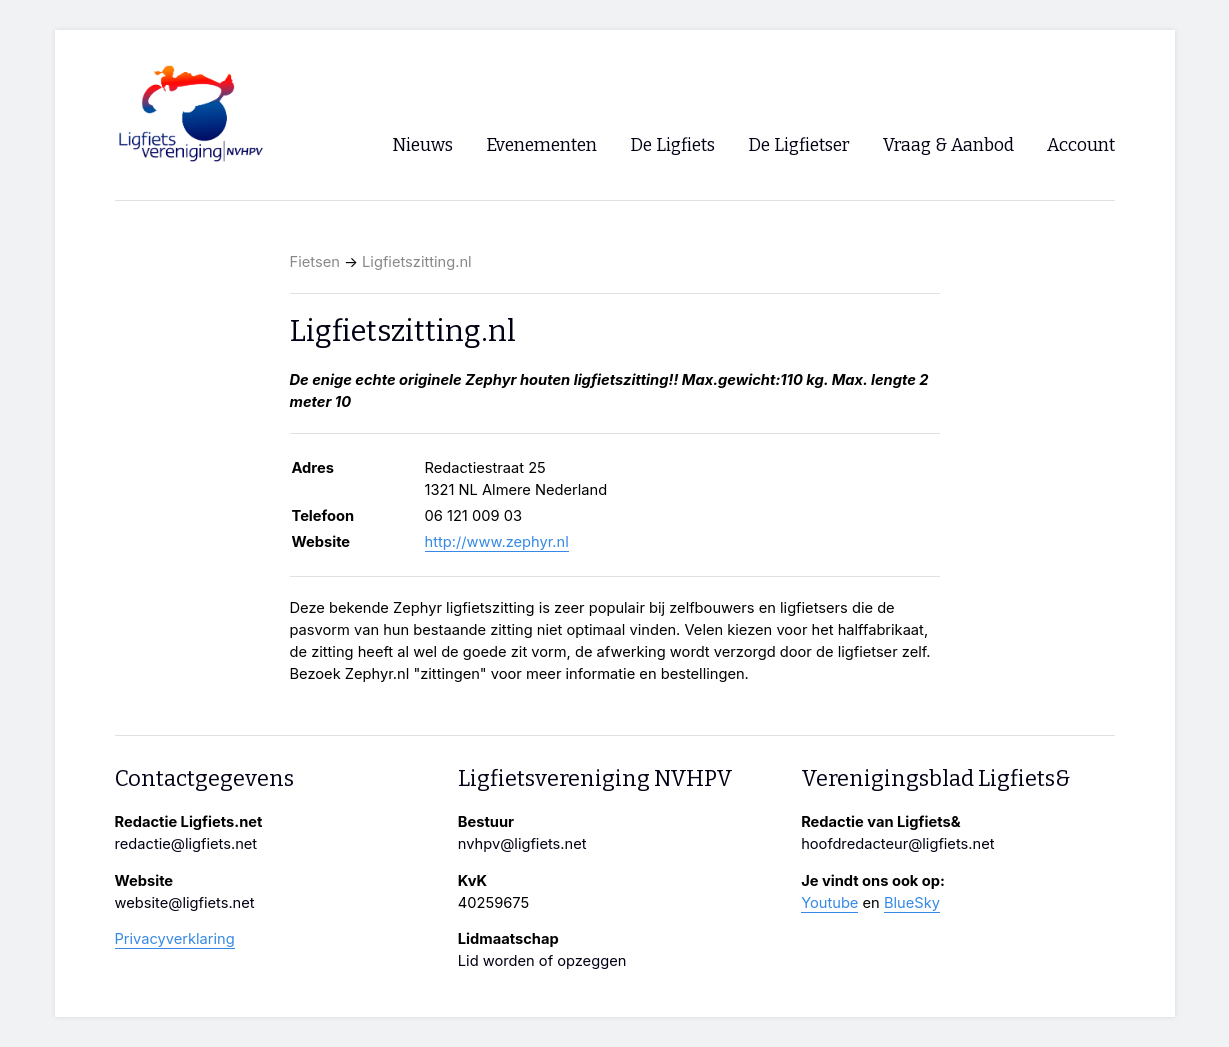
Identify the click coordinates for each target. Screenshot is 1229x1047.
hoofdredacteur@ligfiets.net (897, 844)
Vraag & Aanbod (948, 145)
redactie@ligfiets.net (186, 844)
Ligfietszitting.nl (417, 262)
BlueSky (912, 903)
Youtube (829, 903)
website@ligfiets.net (185, 903)
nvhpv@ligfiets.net (522, 844)
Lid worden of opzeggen (542, 961)
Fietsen (315, 262)
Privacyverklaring (175, 939)
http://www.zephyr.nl (497, 542)
